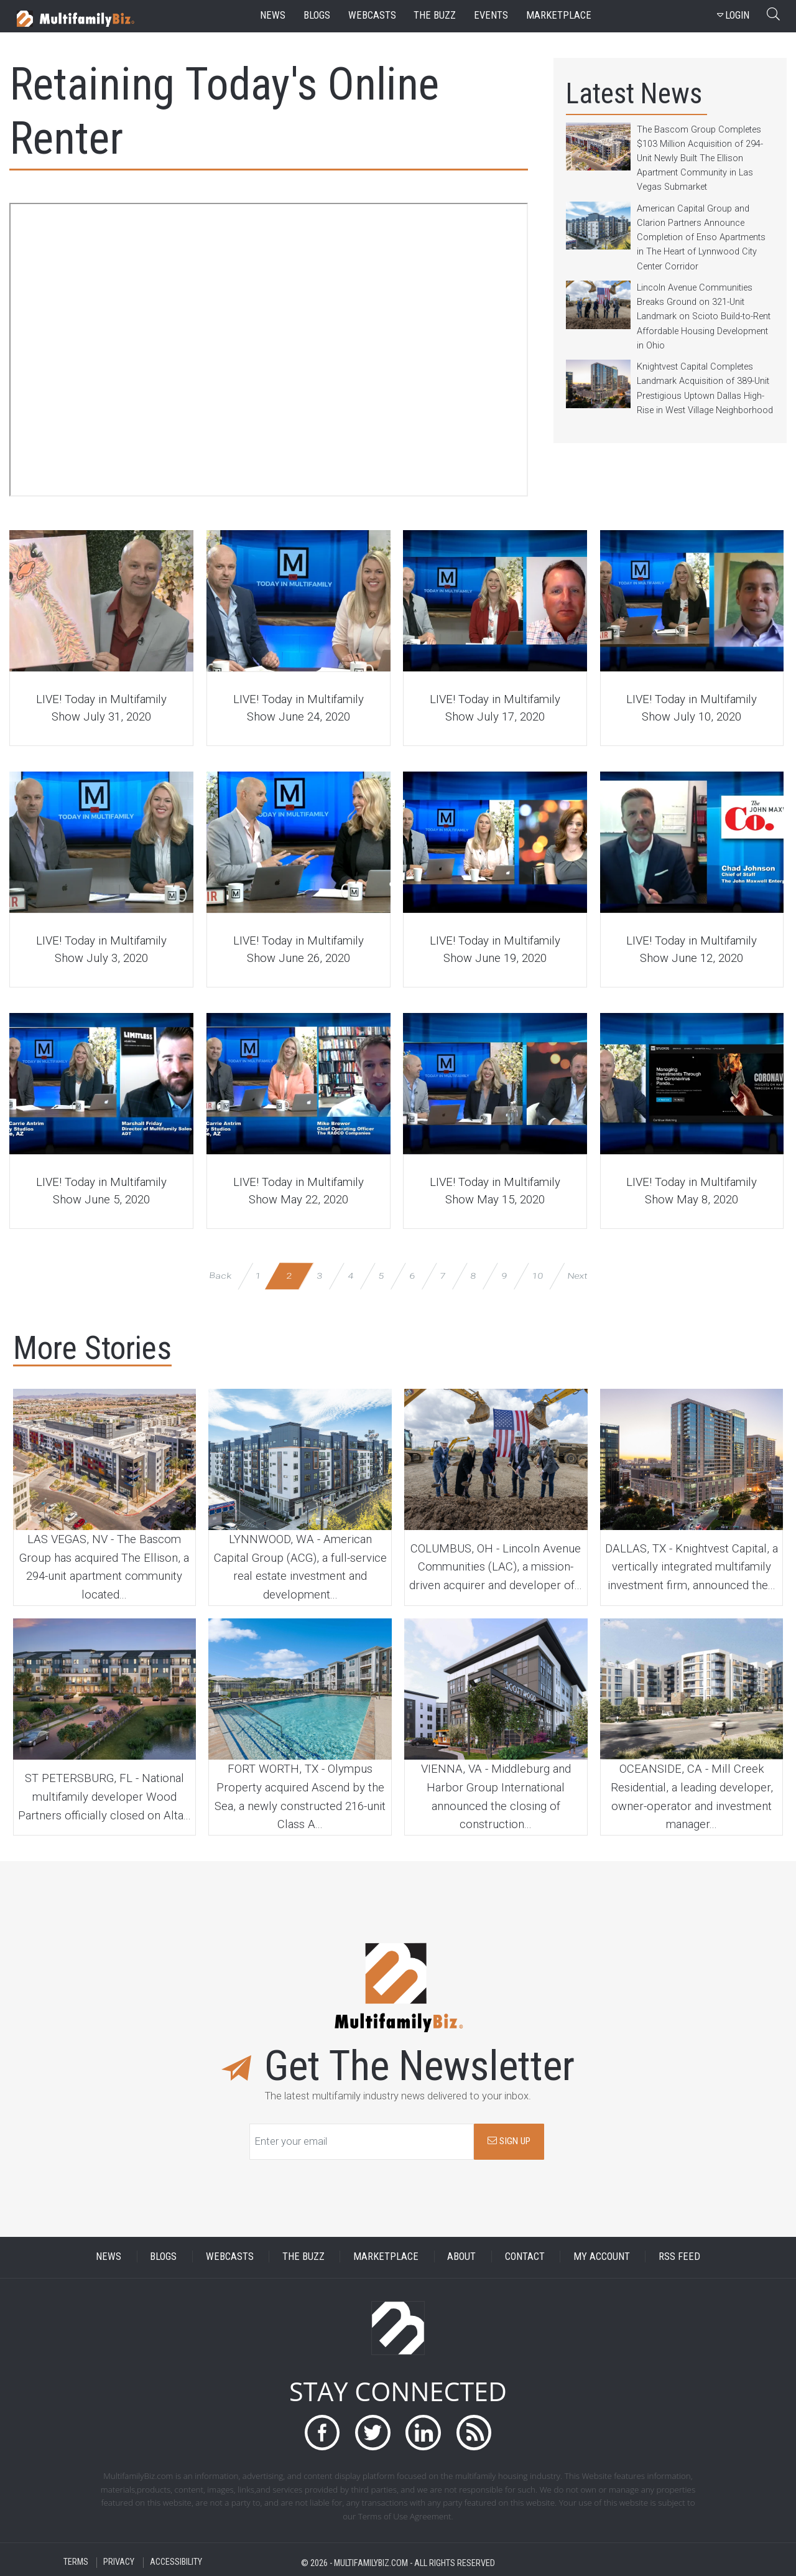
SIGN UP (509, 2141)
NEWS (108, 2256)
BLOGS (163, 2256)
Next (577, 1275)
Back (219, 1275)
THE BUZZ (303, 2256)
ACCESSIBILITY (176, 2562)
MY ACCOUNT (601, 2256)
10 (538, 1275)
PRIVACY (118, 2562)
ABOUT (461, 2256)
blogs (316, 15)
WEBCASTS (230, 2256)
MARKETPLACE (386, 2256)
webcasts (372, 15)
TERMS (75, 2562)
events (491, 15)
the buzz (435, 15)
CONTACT (525, 2256)
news (272, 15)
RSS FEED (679, 2256)
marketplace (558, 15)
